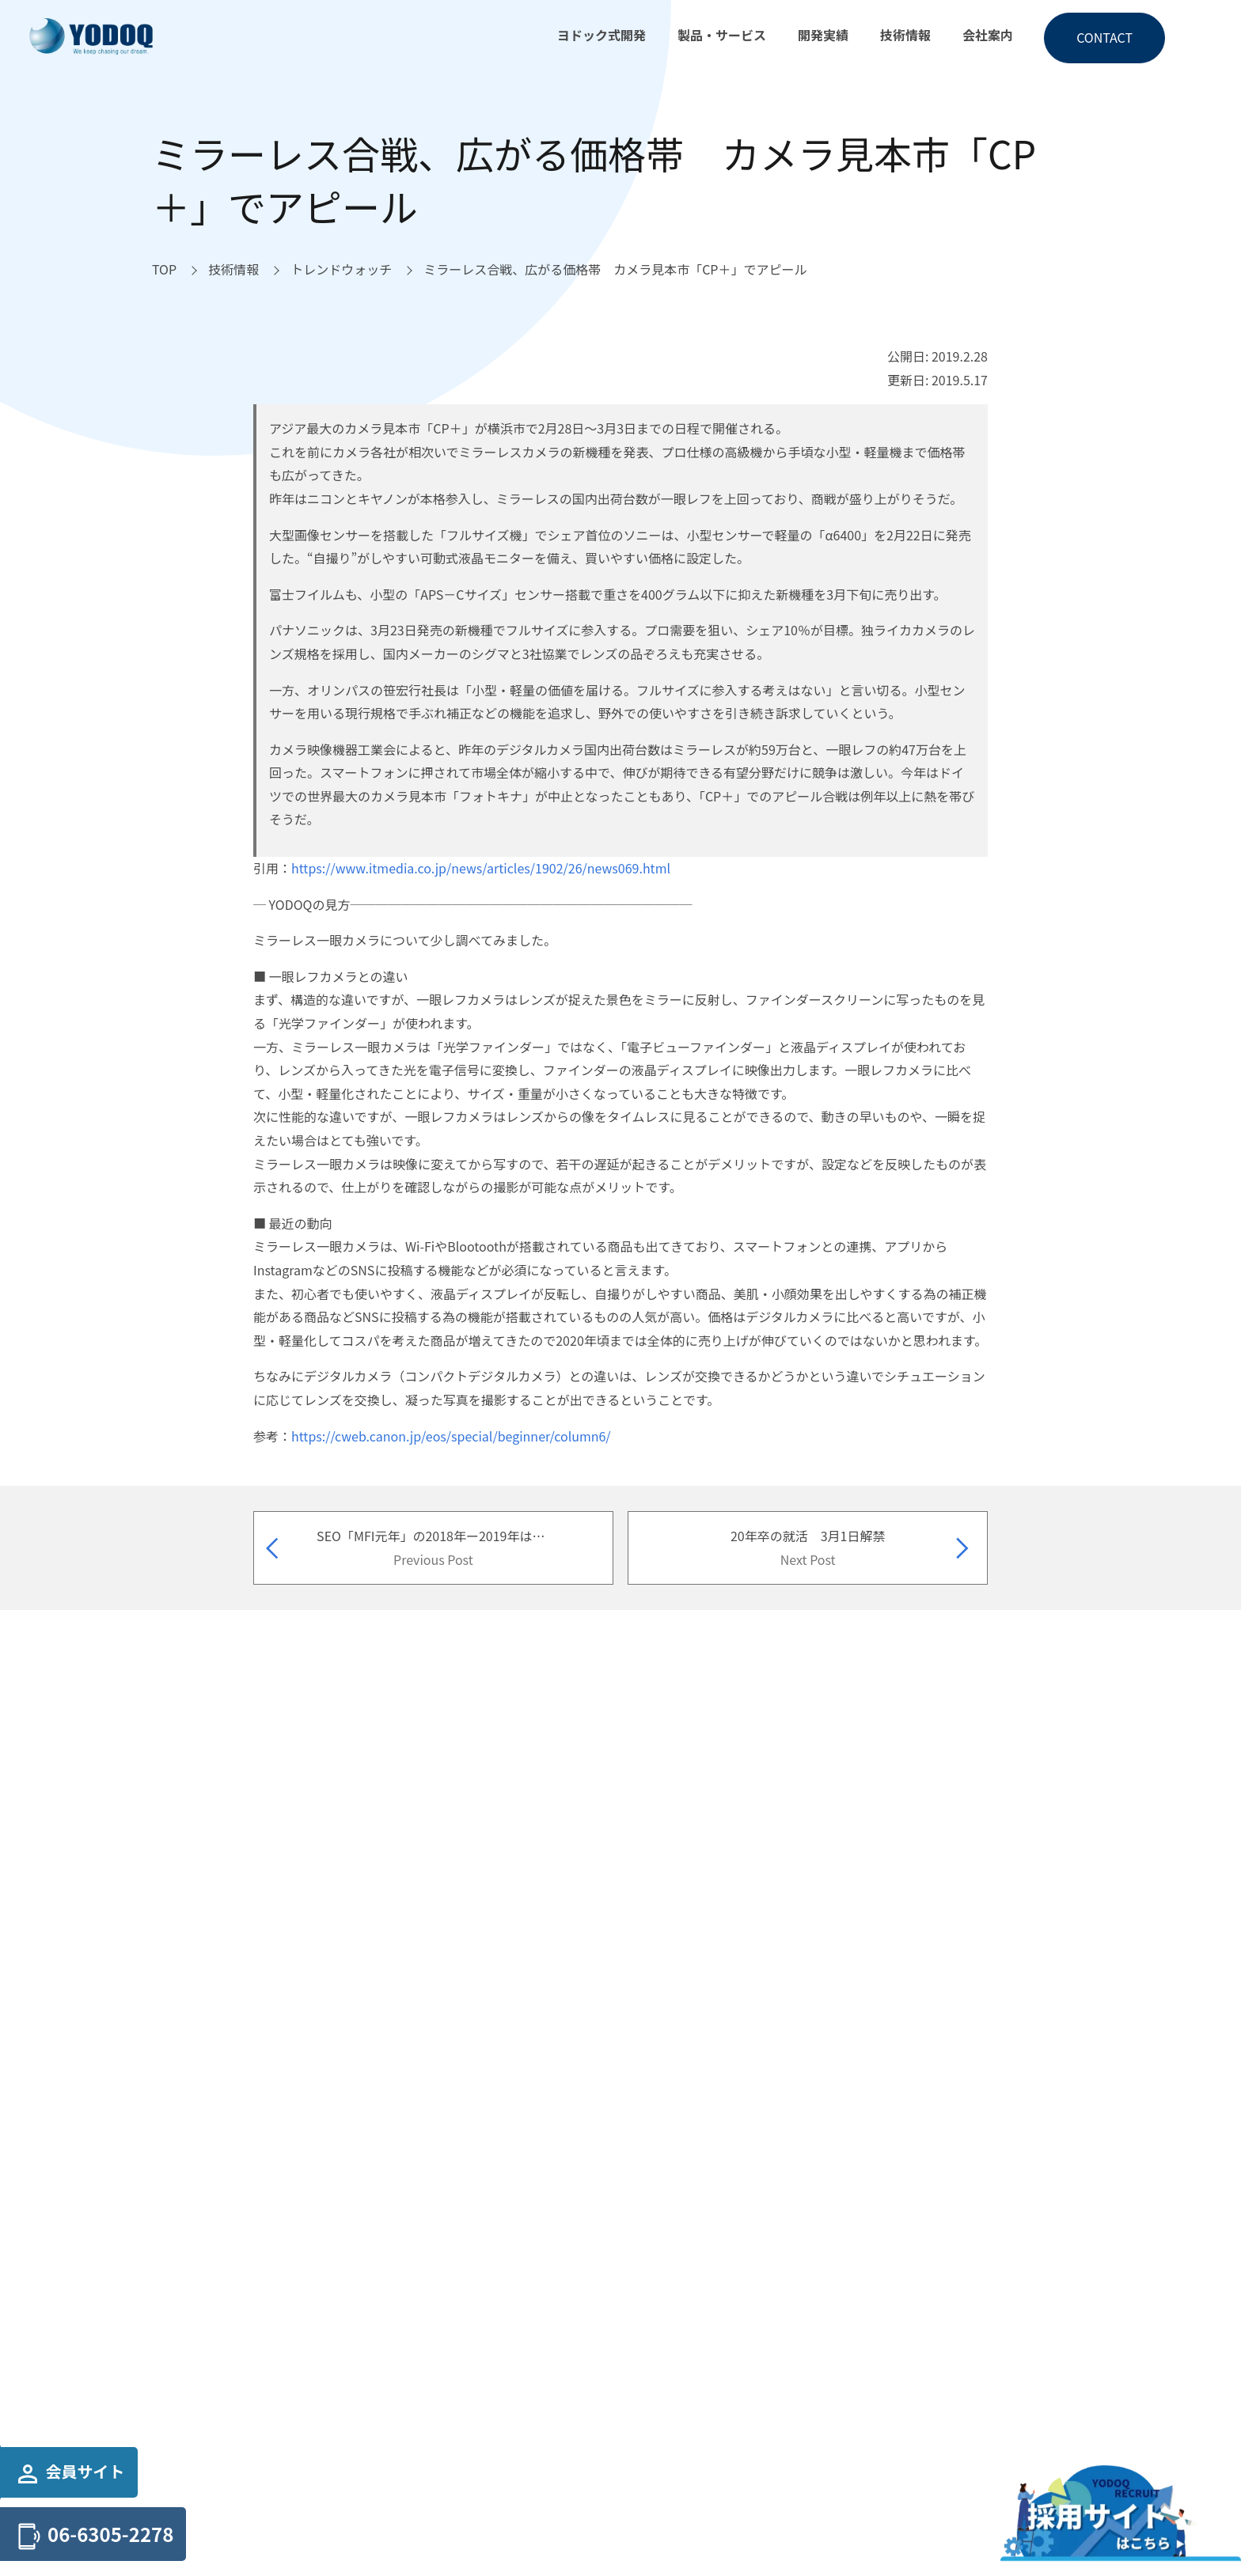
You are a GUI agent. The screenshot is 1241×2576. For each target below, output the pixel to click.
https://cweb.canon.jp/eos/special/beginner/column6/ (451, 1435)
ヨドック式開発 (601, 34)
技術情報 (905, 34)
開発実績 (823, 34)
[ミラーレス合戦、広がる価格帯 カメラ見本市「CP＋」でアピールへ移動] (614, 270)
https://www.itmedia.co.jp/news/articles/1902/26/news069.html (480, 867)
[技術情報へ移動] (233, 270)
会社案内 (987, 34)
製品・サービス (721, 34)
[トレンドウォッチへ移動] (341, 270)
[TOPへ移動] (164, 270)
